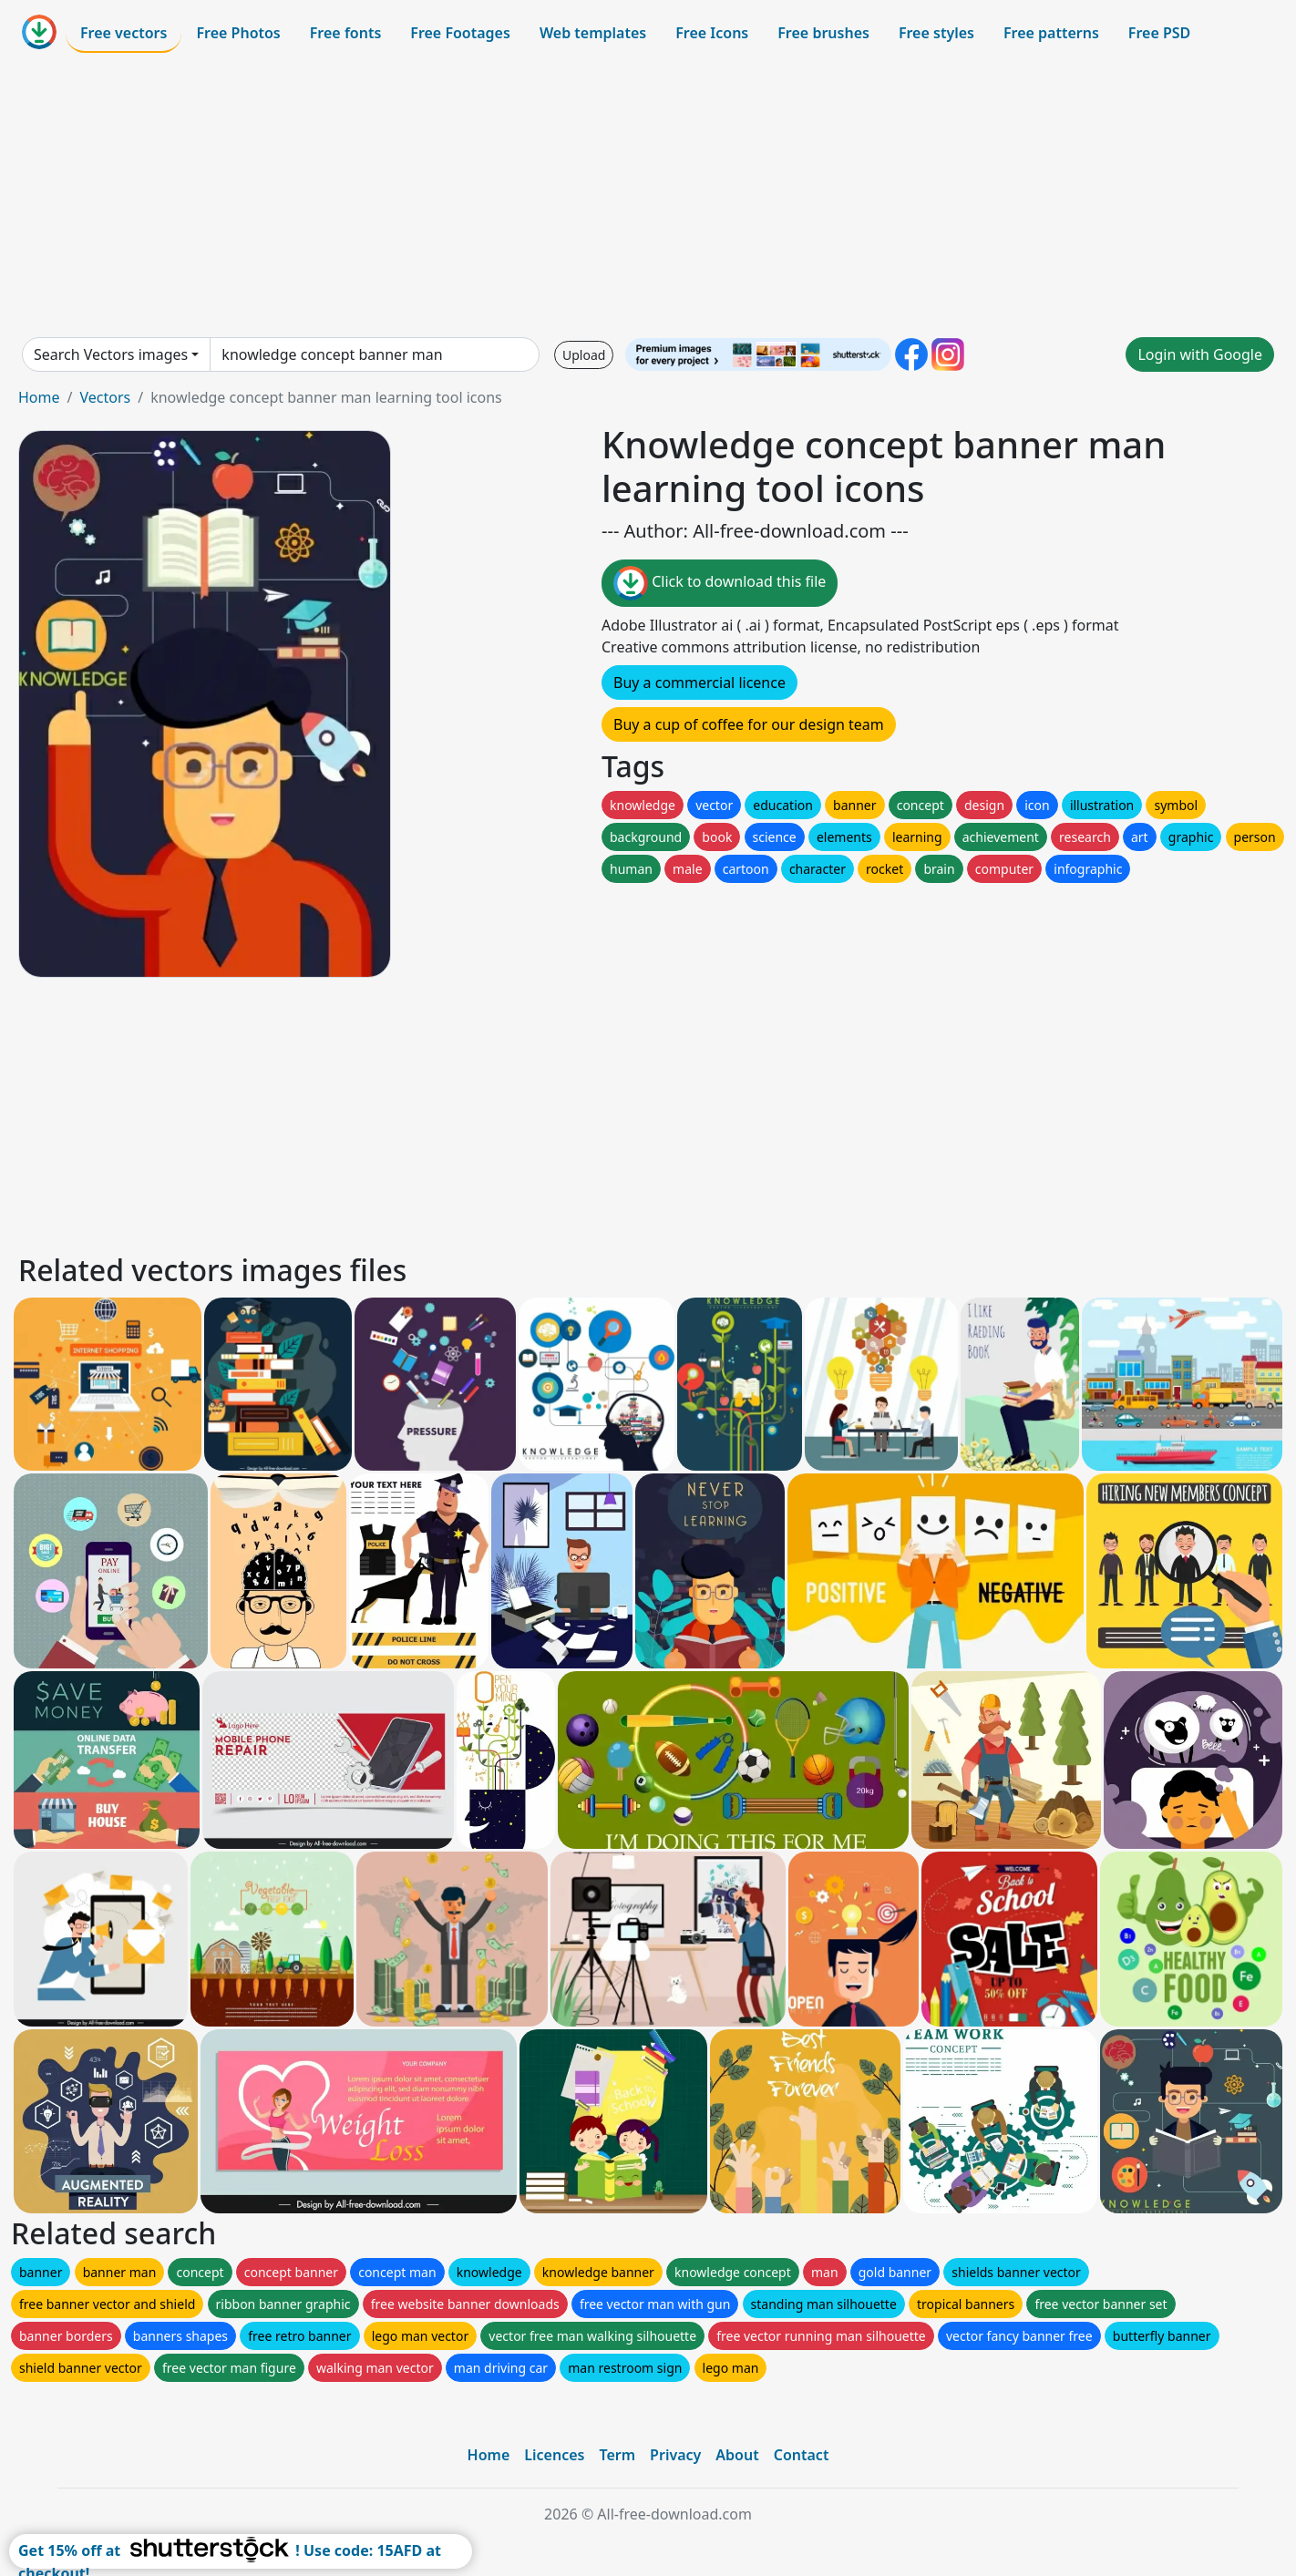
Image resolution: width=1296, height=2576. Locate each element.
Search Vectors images (111, 354)
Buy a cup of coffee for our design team (748, 724)
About (736, 2455)
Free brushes (823, 33)
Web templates (593, 33)
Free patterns (1051, 33)
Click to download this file (719, 583)
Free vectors (123, 33)
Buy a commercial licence (699, 682)
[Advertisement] (648, 195)
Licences (554, 2455)
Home (39, 397)
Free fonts (346, 33)
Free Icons (711, 33)
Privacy (675, 2455)
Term (617, 2455)
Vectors (104, 397)
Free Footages (460, 33)
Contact (801, 2455)
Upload (583, 355)
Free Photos (238, 33)
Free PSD (1159, 33)
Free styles (936, 33)
